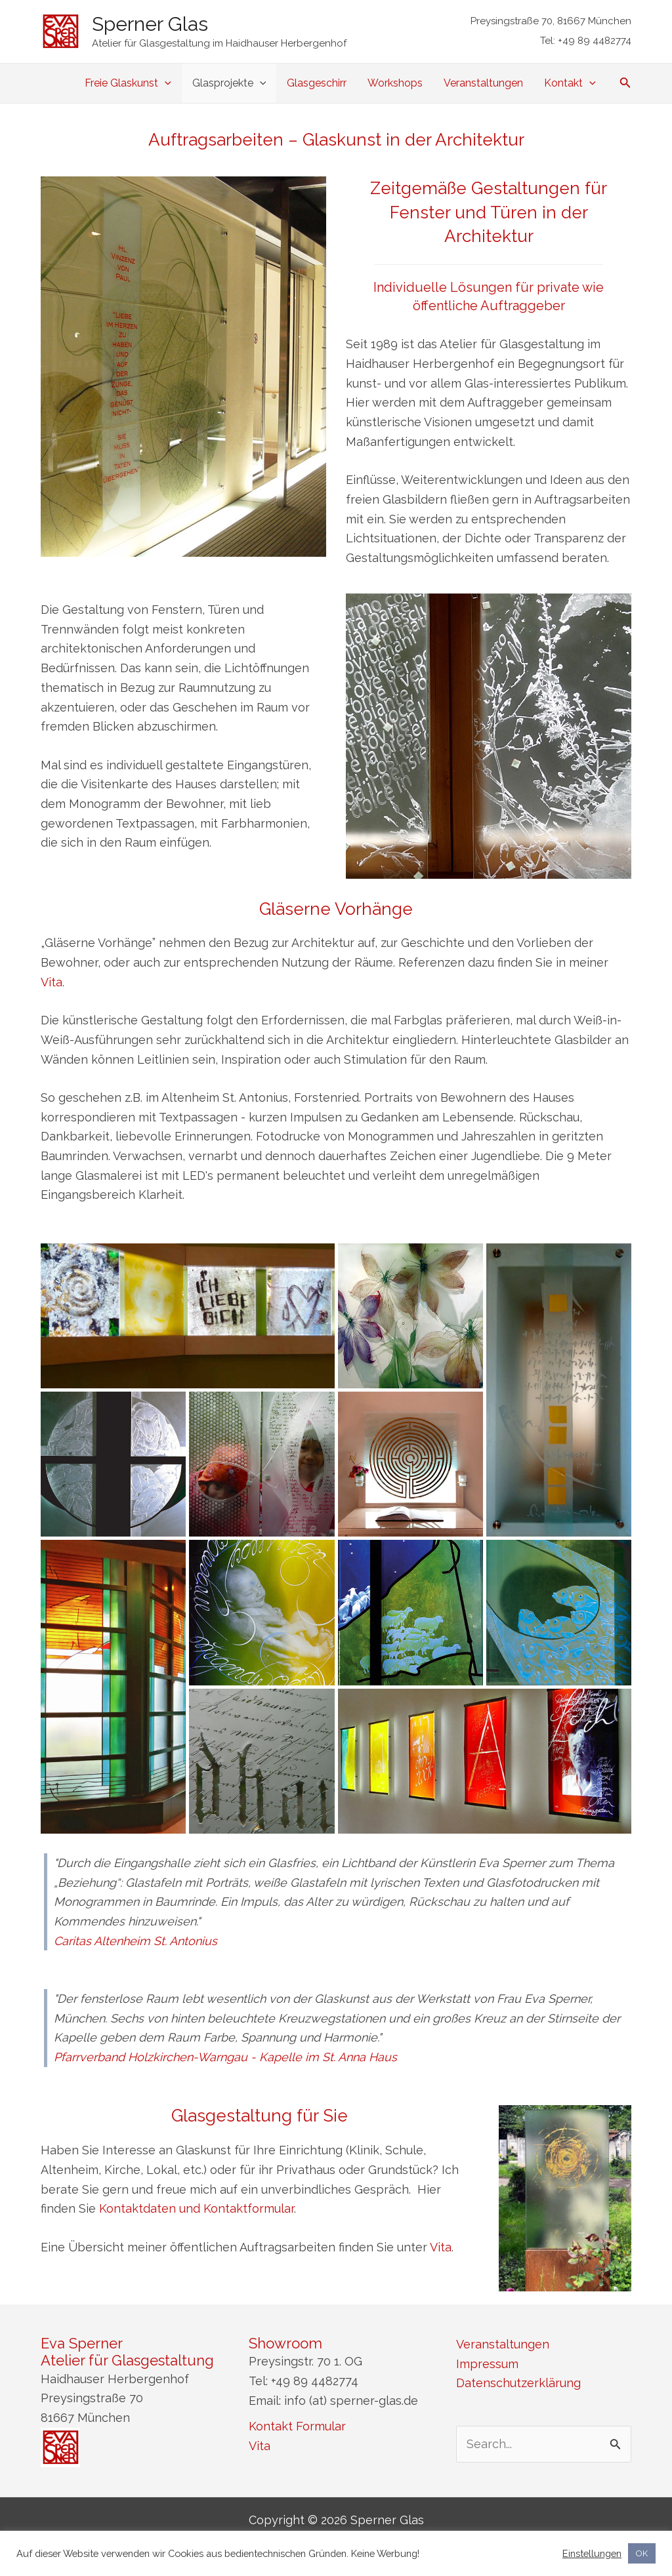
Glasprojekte (229, 83)
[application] (164, 83)
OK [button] (642, 2553)
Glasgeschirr (316, 83)
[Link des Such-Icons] (625, 83)
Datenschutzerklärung (518, 2383)
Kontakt (570, 83)
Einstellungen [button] (591, 2553)
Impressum (487, 2364)
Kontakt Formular (297, 2426)
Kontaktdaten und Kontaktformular (196, 2208)
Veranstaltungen (483, 83)
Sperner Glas (150, 23)
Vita (51, 982)
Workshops (395, 83)
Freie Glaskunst (128, 83)
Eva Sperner (82, 2343)
